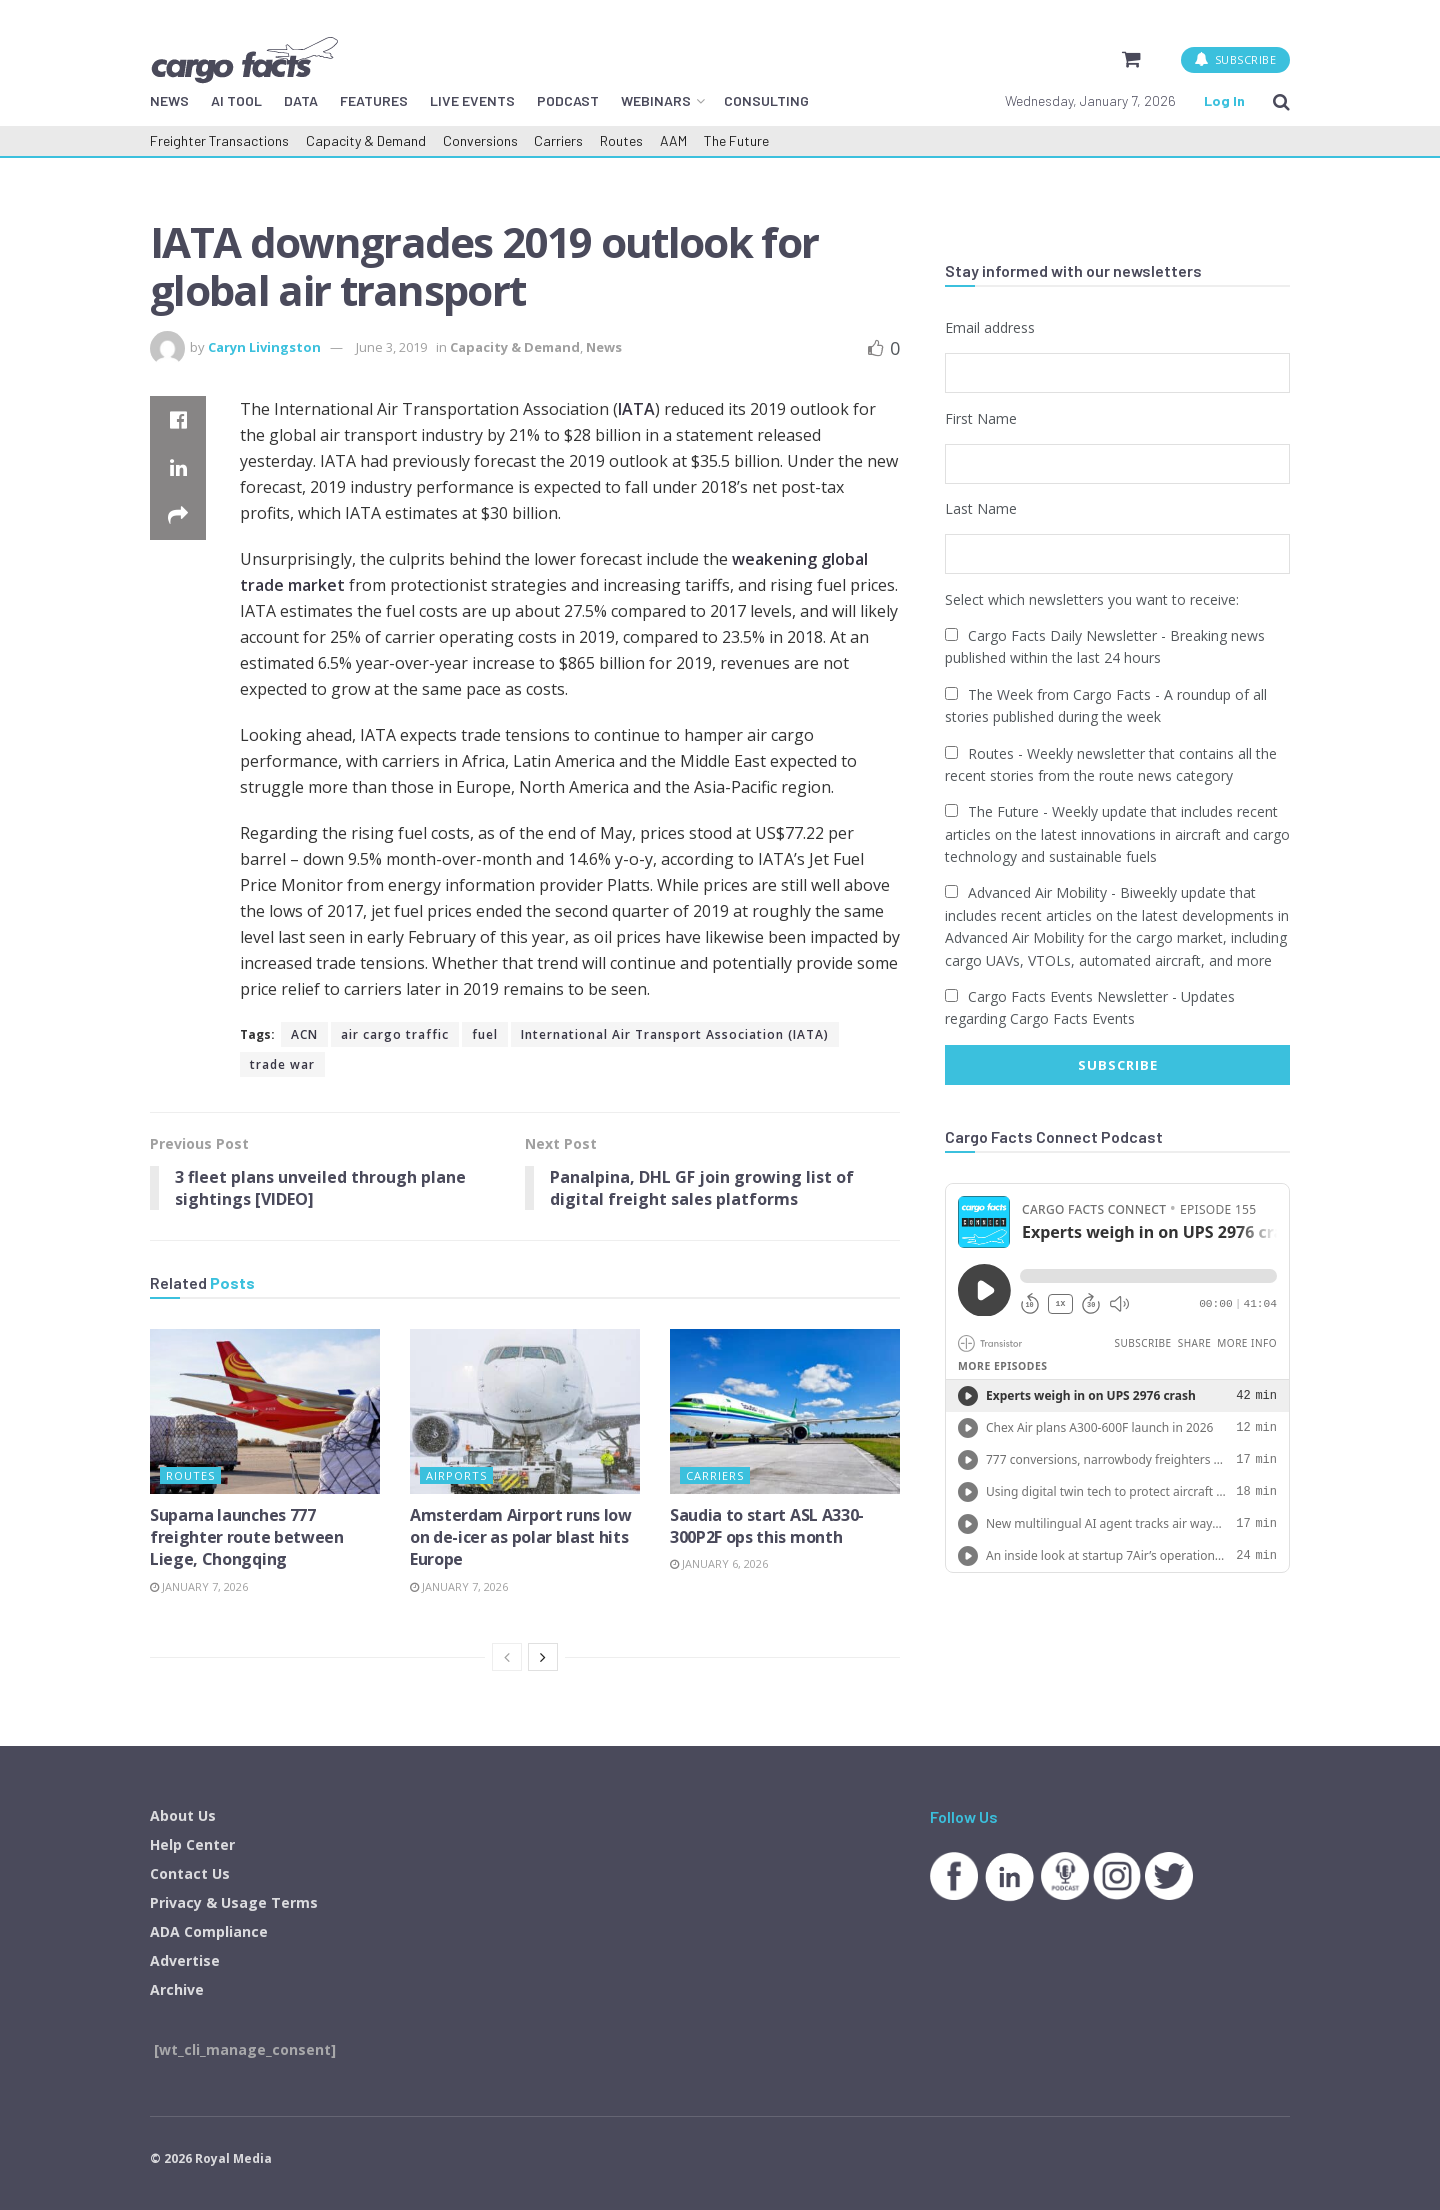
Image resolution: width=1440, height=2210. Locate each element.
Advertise (185, 1961)
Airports (456, 1475)
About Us (183, 1816)
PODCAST (568, 100)
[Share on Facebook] (178, 420)
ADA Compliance (209, 1932)
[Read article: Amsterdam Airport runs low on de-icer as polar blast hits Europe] (525, 1412)
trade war (282, 1064)
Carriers (558, 140)
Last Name (981, 508)
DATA (301, 100)
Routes (621, 140)
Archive (177, 1990)
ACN (304, 1034)
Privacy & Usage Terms (234, 1903)
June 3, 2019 (391, 347)
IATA (636, 409)
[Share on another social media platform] (178, 516)
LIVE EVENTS (472, 100)
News (604, 347)
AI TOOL (236, 100)
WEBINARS (656, 100)
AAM (673, 140)
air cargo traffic (395, 1034)
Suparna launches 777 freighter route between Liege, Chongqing (247, 1537)
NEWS (169, 100)
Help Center (192, 1845)
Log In (1224, 100)
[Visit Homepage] (244, 59)
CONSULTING (766, 100)
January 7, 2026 (199, 1586)
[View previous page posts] (507, 1658)
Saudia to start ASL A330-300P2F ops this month (767, 1526)
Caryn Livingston (264, 347)
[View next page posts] (543, 1658)
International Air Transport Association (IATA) (675, 1034)
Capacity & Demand (366, 140)
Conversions (480, 140)
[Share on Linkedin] (178, 468)
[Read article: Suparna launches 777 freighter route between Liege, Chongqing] (265, 1412)
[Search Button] (1281, 101)
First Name (981, 417)
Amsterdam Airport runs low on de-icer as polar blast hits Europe (521, 1537)
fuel (485, 1034)
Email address (990, 327)
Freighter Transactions (219, 140)
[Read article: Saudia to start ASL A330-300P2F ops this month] (785, 1412)
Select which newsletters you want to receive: (1092, 598)
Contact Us (190, 1874)
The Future (736, 140)
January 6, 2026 (719, 1564)
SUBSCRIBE (1236, 59)
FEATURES (374, 100)
